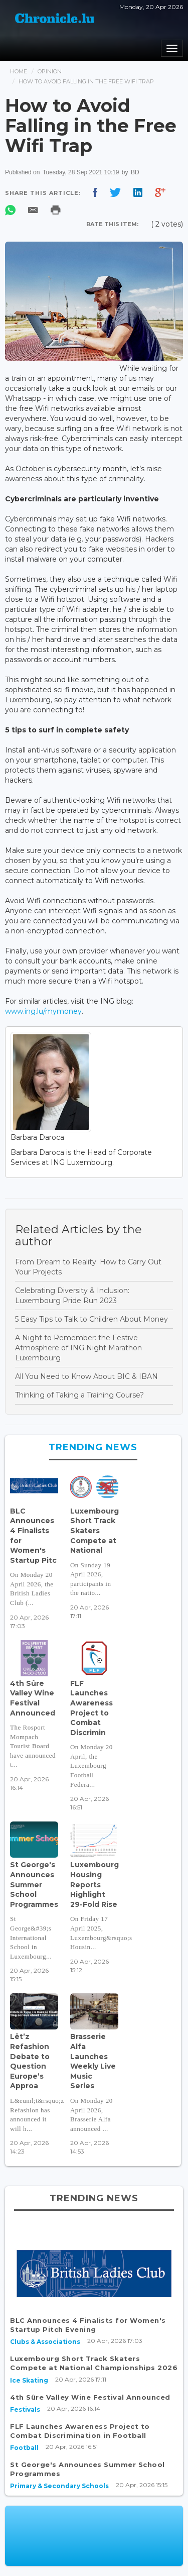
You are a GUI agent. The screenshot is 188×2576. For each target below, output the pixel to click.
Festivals (25, 2409)
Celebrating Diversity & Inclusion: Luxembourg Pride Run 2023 (72, 1295)
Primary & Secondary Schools (59, 2486)
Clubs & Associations (45, 2341)
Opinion (50, 71)
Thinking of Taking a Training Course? (79, 1395)
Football (24, 2447)
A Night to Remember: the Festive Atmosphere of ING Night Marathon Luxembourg (78, 1347)
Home (18, 71)
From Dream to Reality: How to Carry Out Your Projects (88, 1266)
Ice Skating (29, 2380)
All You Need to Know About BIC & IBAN (86, 1376)
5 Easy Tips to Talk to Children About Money (91, 1319)
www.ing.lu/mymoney (43, 1011)
